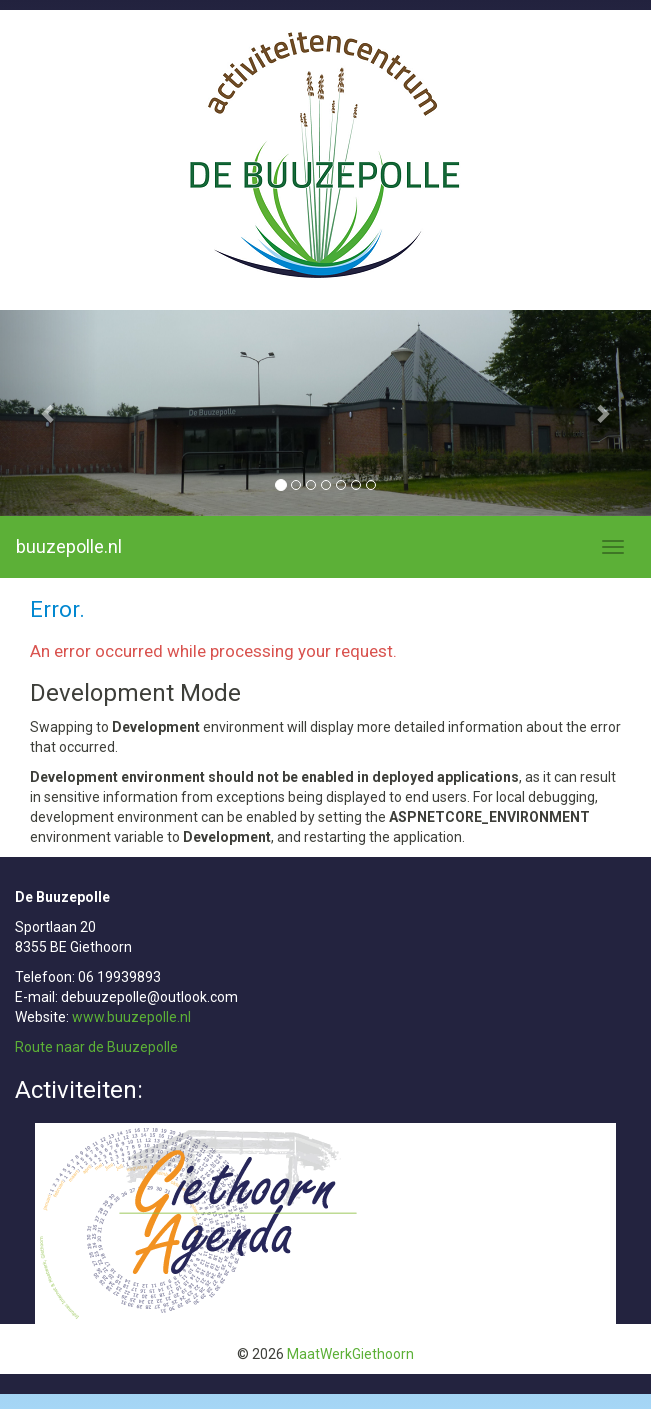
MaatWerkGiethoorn (350, 1354)
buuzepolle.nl (69, 546)
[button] (49, 413)
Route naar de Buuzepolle (96, 1047)
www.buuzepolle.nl (131, 1017)
